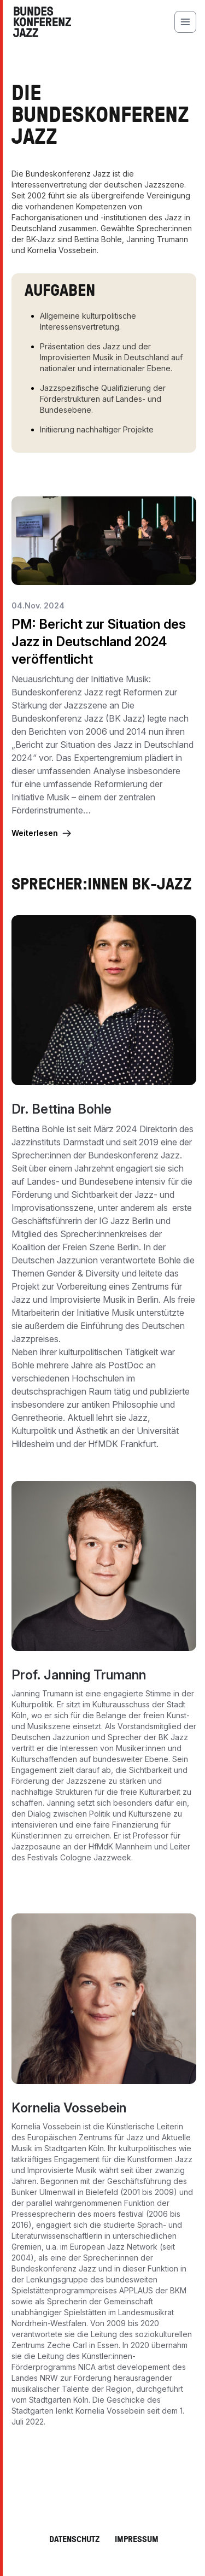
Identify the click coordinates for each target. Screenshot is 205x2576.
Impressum (137, 2539)
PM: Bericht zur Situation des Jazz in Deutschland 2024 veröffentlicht (98, 641)
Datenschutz (74, 2539)
